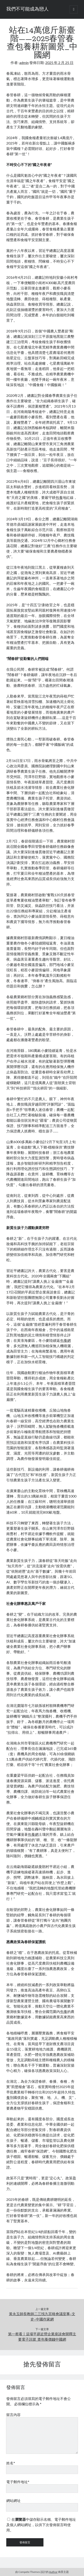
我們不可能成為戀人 (27, 9)
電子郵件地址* (17, 2482)
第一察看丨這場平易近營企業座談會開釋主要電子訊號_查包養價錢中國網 (42, 2336)
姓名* (10, 2463)
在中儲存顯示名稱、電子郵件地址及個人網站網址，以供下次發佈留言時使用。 (41, 2524)
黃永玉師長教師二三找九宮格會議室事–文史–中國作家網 (42, 2316)
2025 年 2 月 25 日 (59, 62)
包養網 (65, 1340)
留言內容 (13, 2414)
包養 (59, 497)
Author (53, 2572)
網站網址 (13, 2500)
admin (24, 62)
